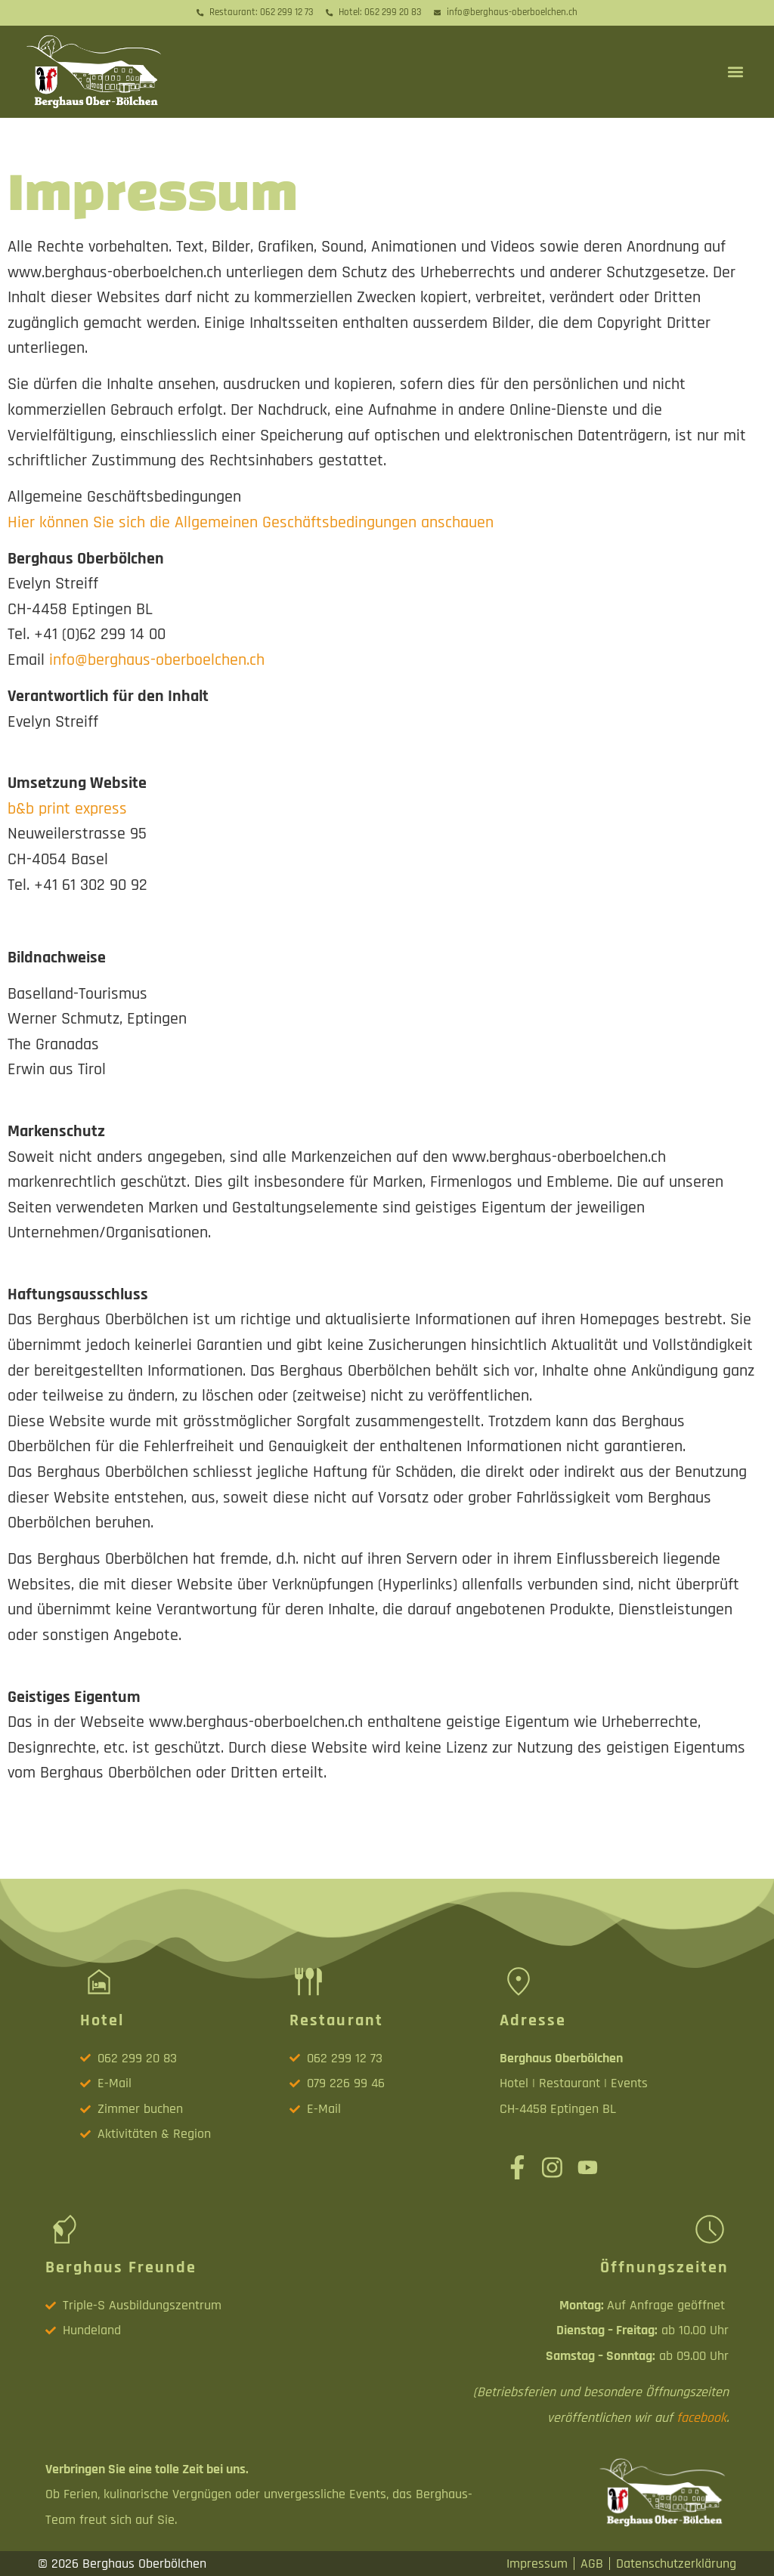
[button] (735, 71)
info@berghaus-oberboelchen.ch (157, 660)
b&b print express (67, 809)
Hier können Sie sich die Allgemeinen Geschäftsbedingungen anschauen (251, 522)
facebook (701, 2417)
